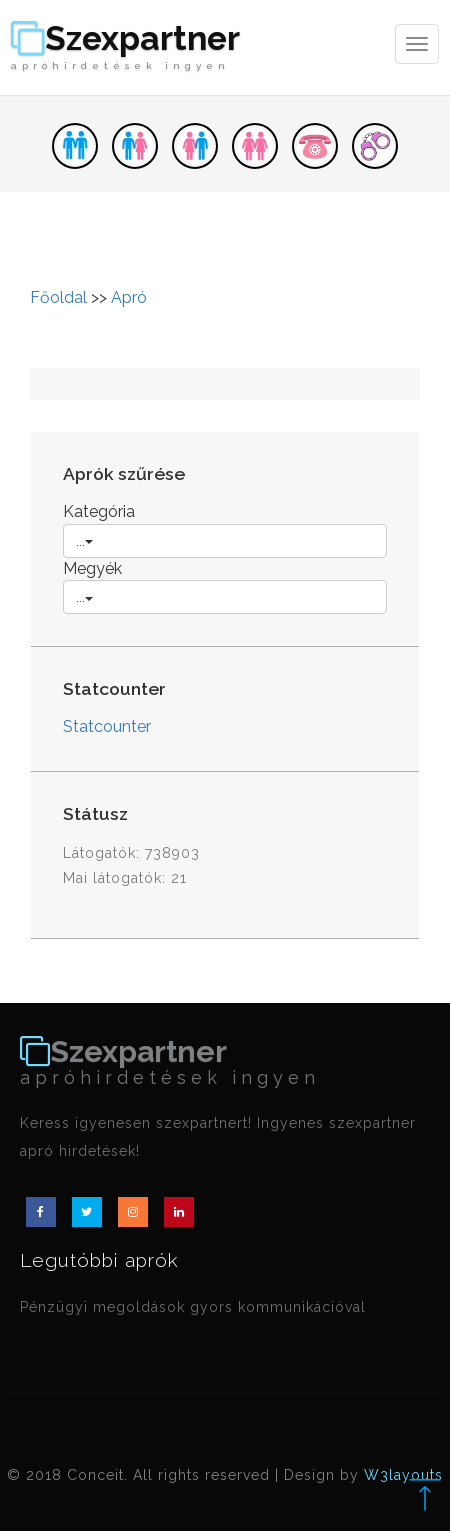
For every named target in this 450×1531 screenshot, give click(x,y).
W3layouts (403, 1475)
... (84, 541)
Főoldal (58, 297)
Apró (129, 297)
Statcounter (107, 726)
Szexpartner (125, 47)
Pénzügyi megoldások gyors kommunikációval (193, 1307)
